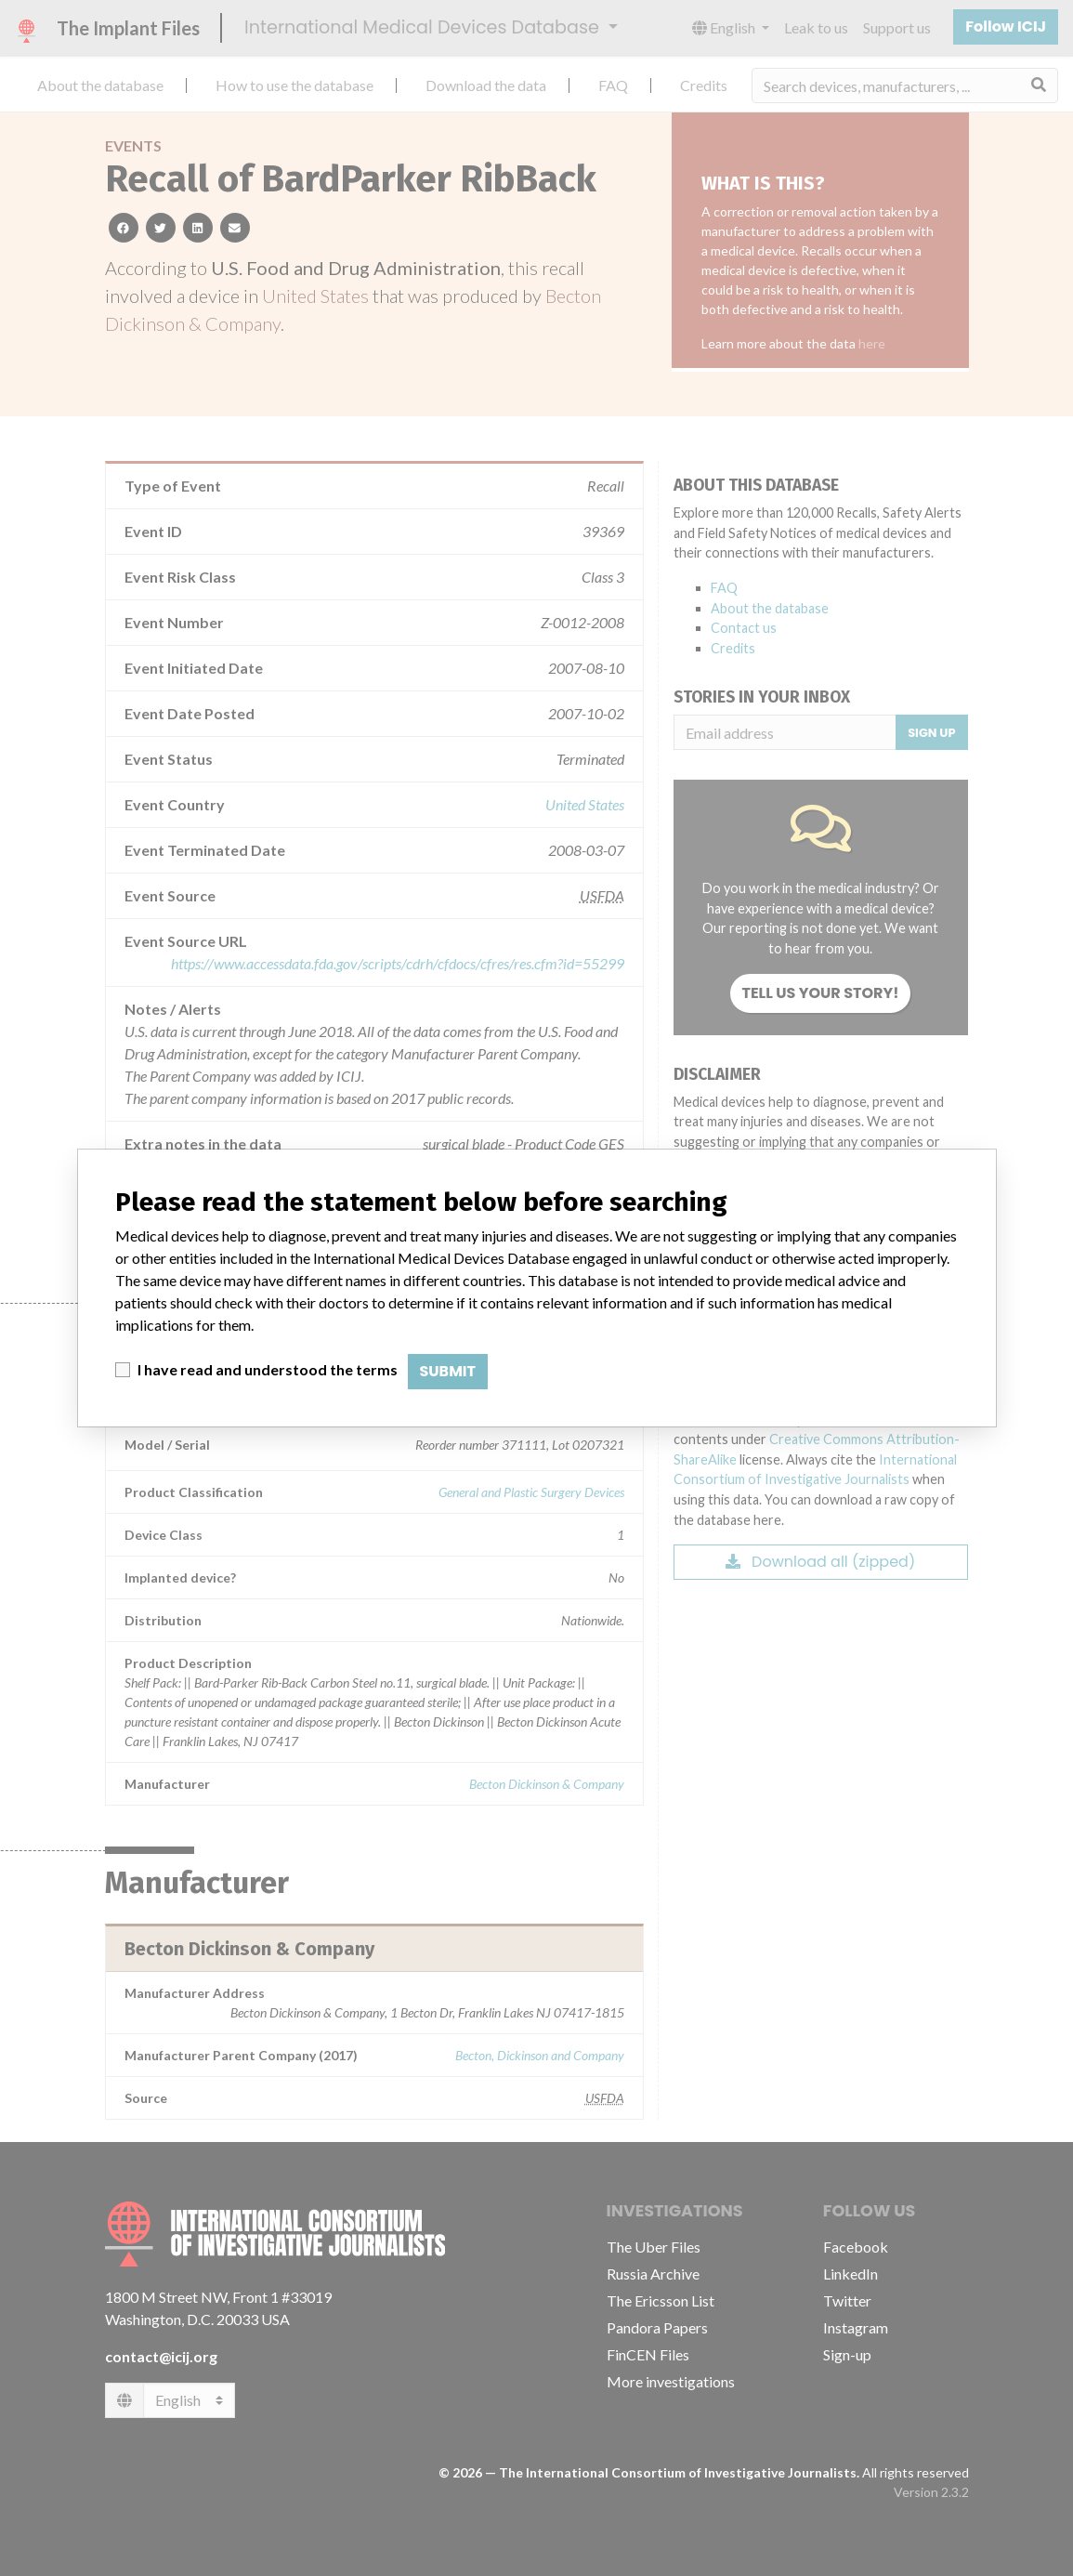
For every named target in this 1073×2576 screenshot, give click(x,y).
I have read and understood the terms (267, 1369)
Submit (448, 1371)
